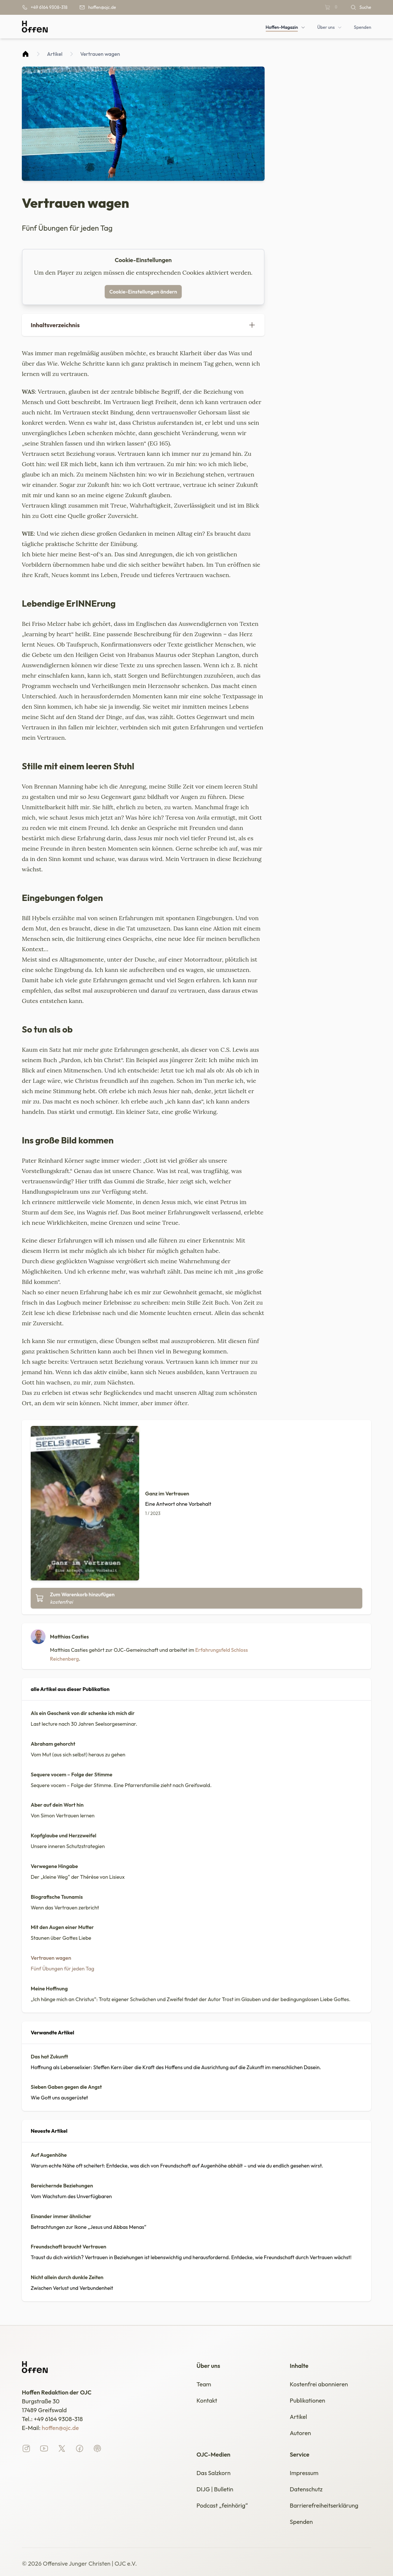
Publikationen (307, 2400)
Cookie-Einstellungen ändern (143, 291)
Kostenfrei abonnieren (319, 2384)
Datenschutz (306, 2489)
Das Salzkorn (213, 2473)
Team (203, 2384)
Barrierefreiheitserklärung (324, 2505)
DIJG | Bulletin (214, 2489)
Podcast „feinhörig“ (222, 2505)
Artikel (55, 54)
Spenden (301, 2521)
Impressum (304, 2473)
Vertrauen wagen (100, 54)
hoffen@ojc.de (60, 2427)
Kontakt (206, 2400)
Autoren (300, 2433)
